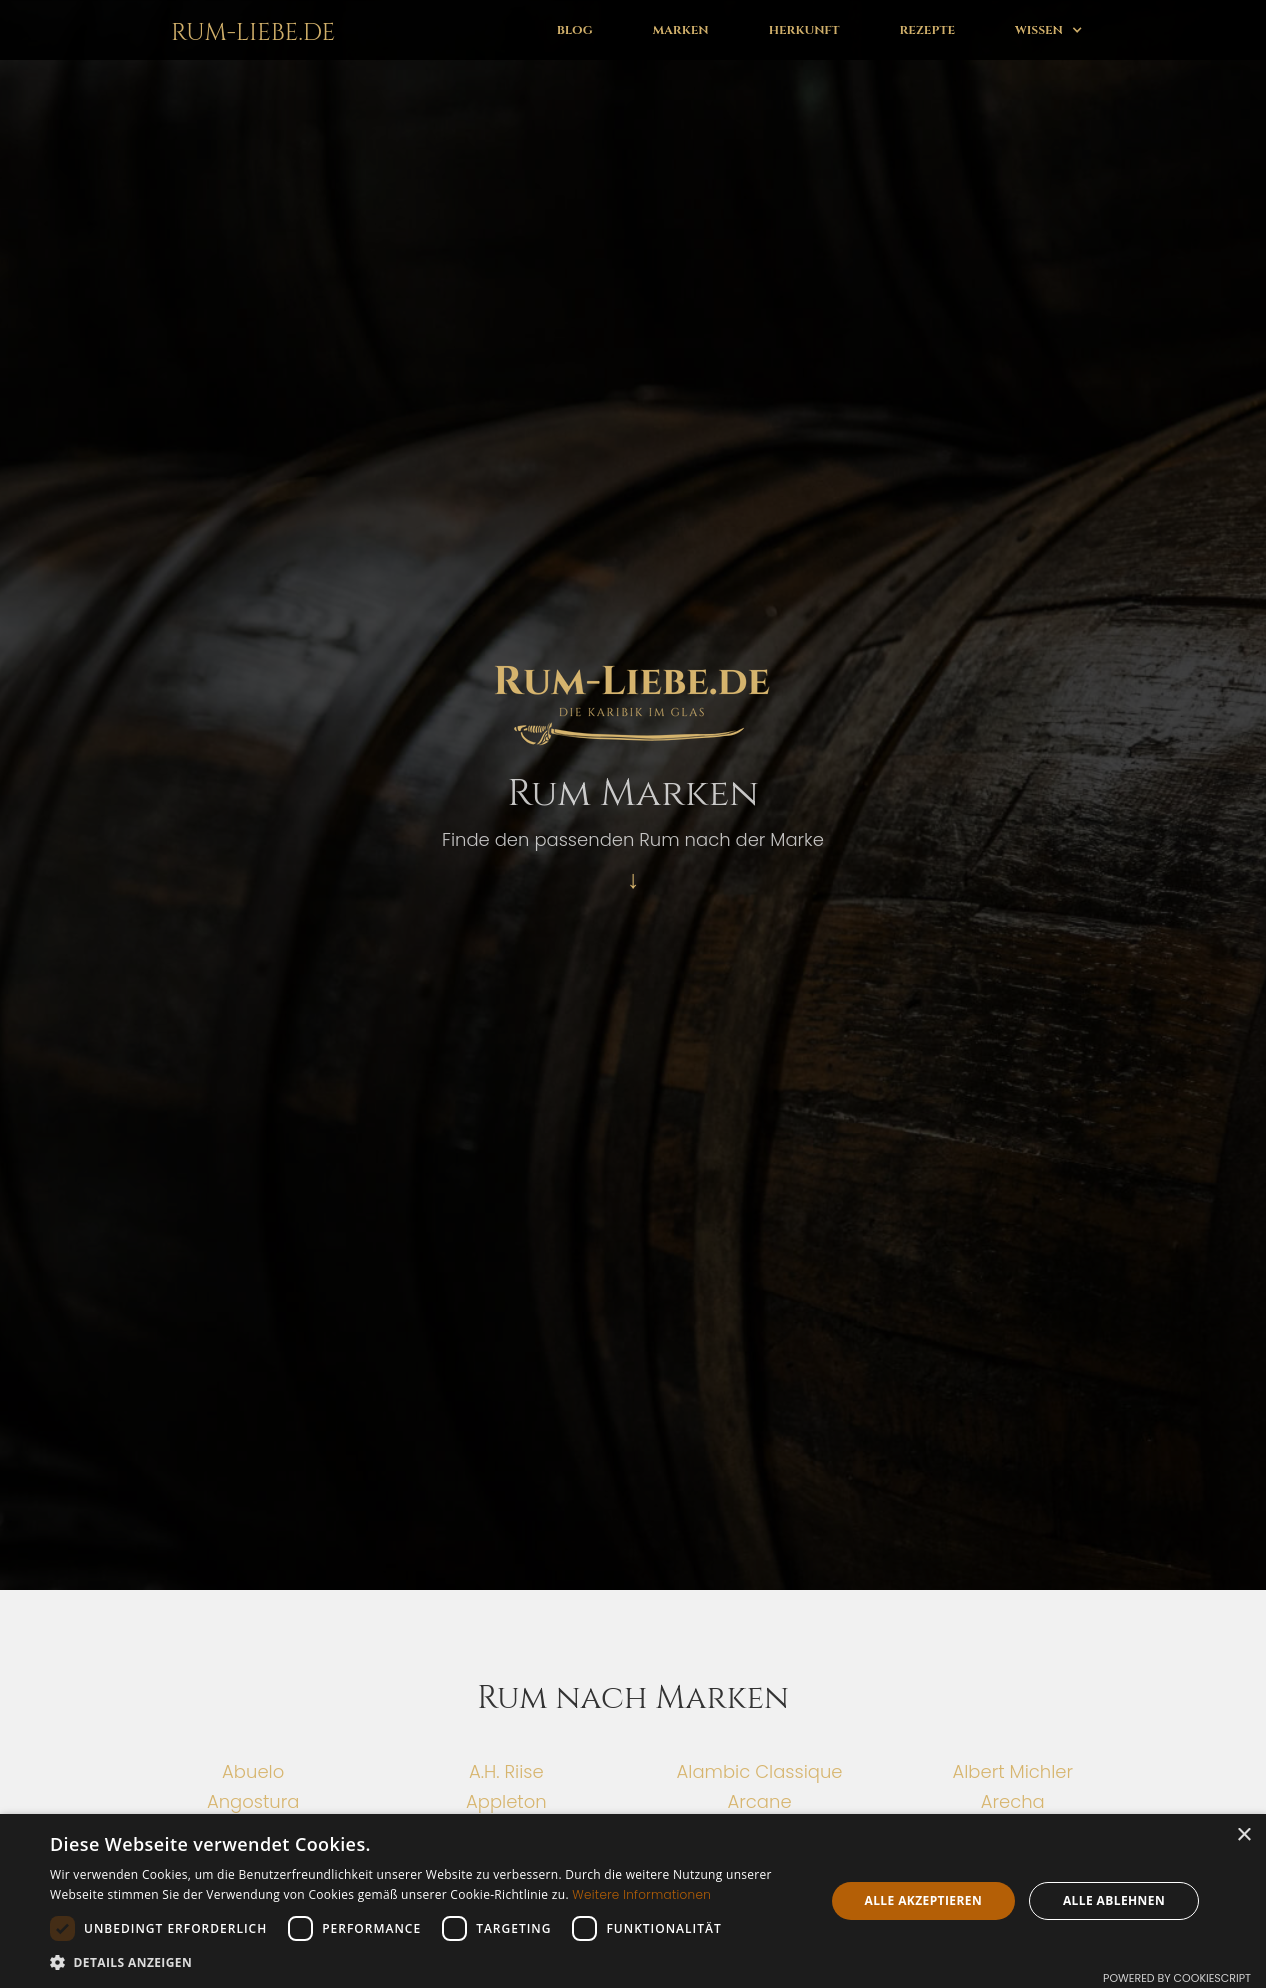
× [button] (1243, 1835)
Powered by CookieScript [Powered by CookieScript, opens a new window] (1177, 1978)
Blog (575, 30)
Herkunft (804, 30)
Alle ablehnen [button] (1114, 1900)
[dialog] (633, 1901)
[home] (249, 30)
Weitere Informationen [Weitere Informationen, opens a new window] (641, 1894)
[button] (1049, 30)
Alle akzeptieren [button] (923, 1900)
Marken (681, 30)
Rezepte (927, 30)
